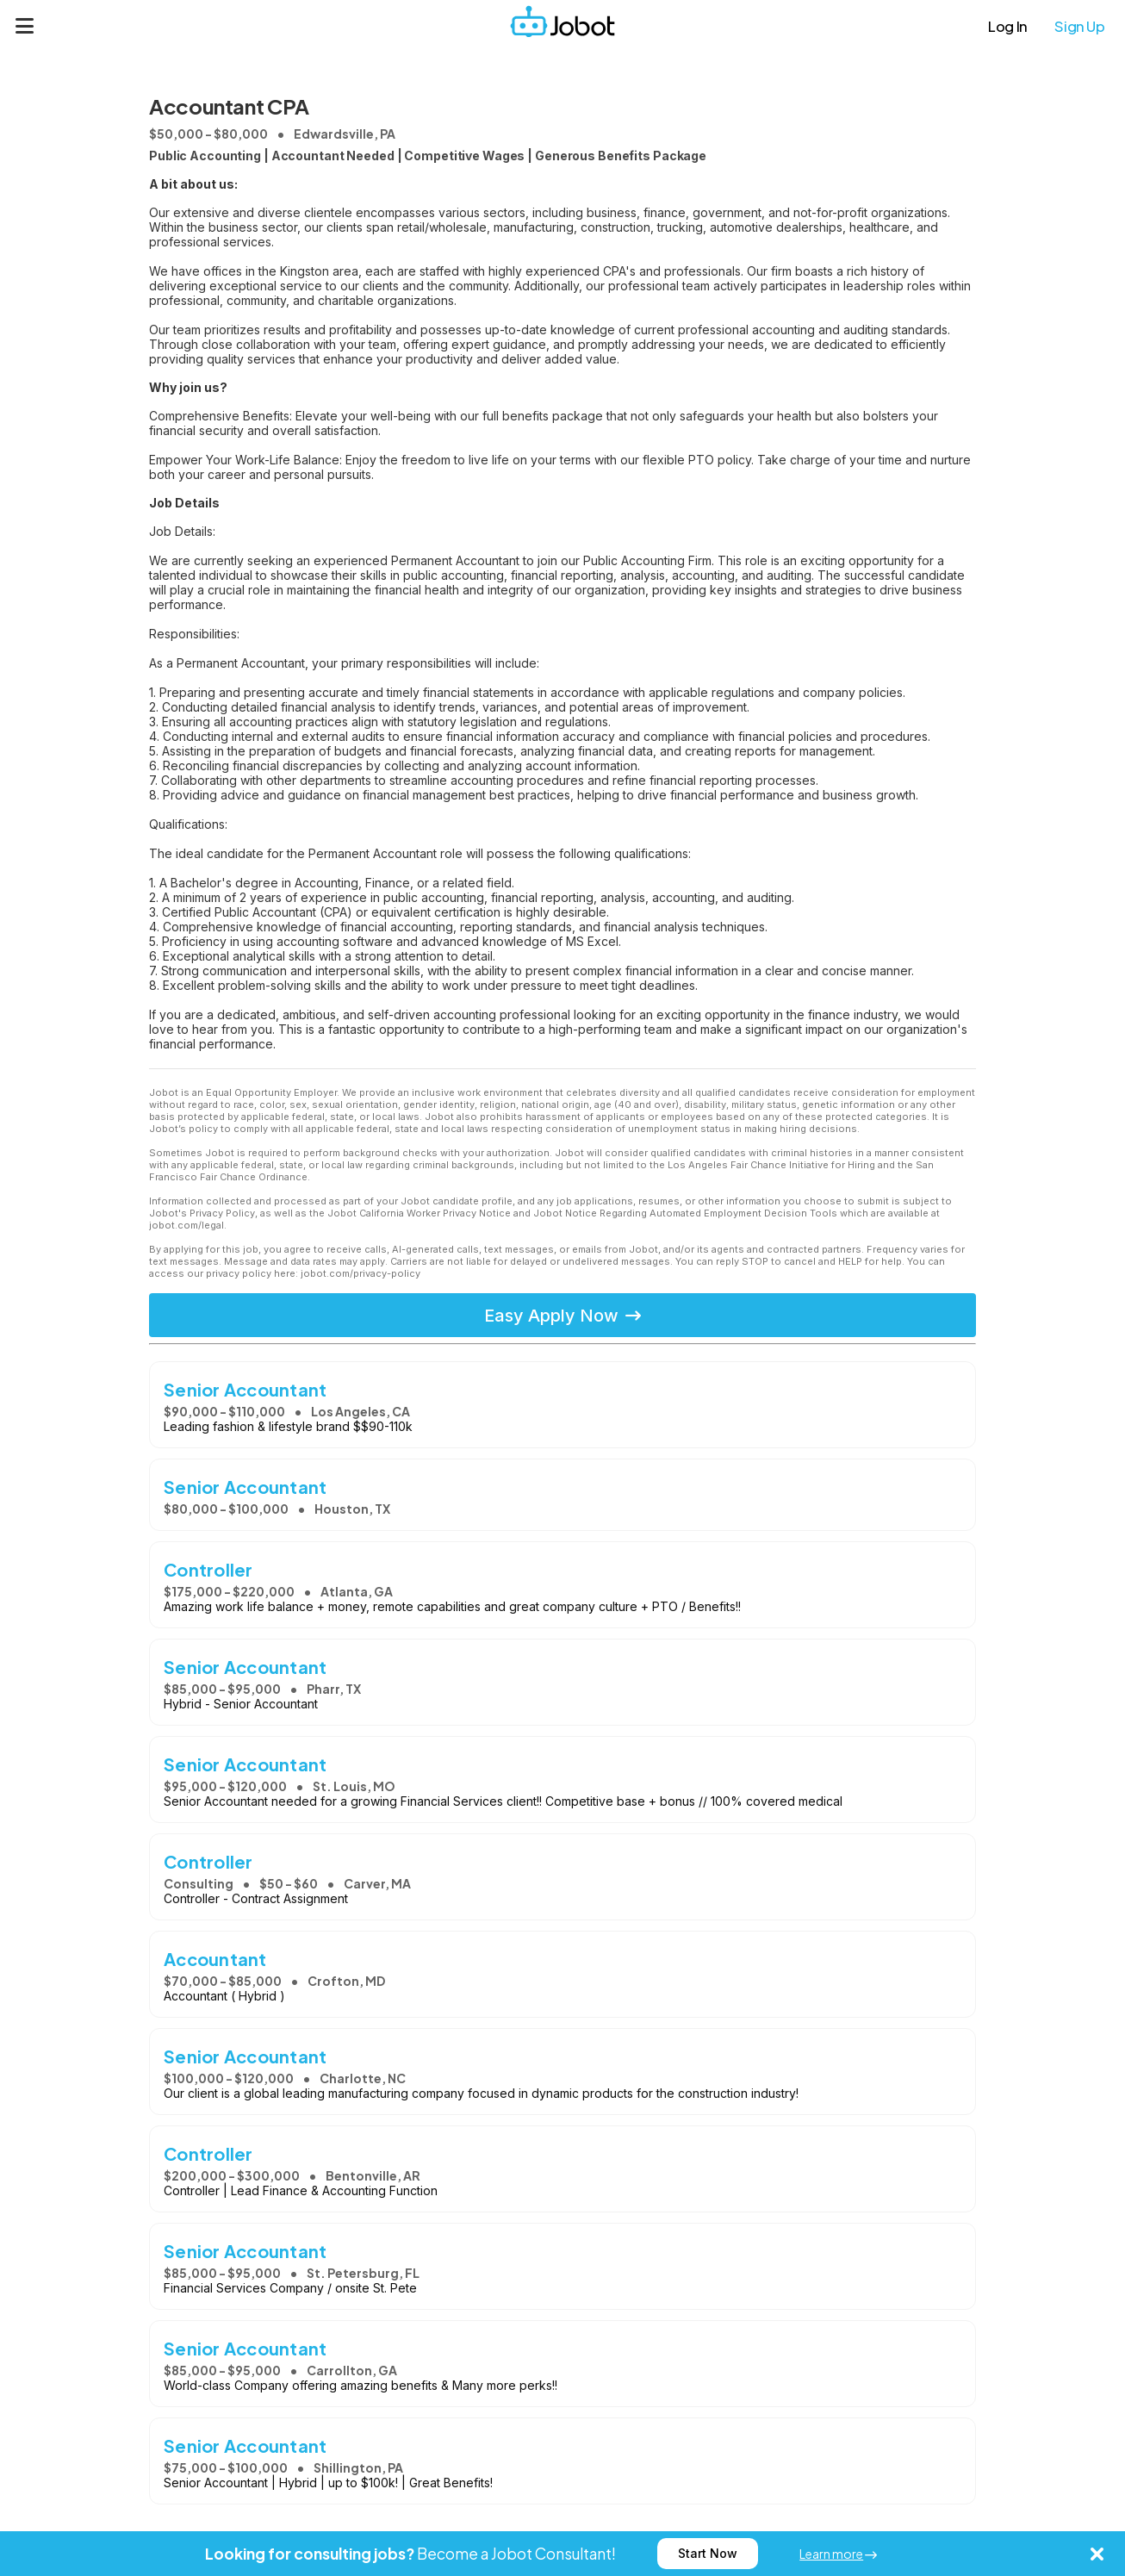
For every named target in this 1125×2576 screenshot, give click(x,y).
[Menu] (25, 25)
